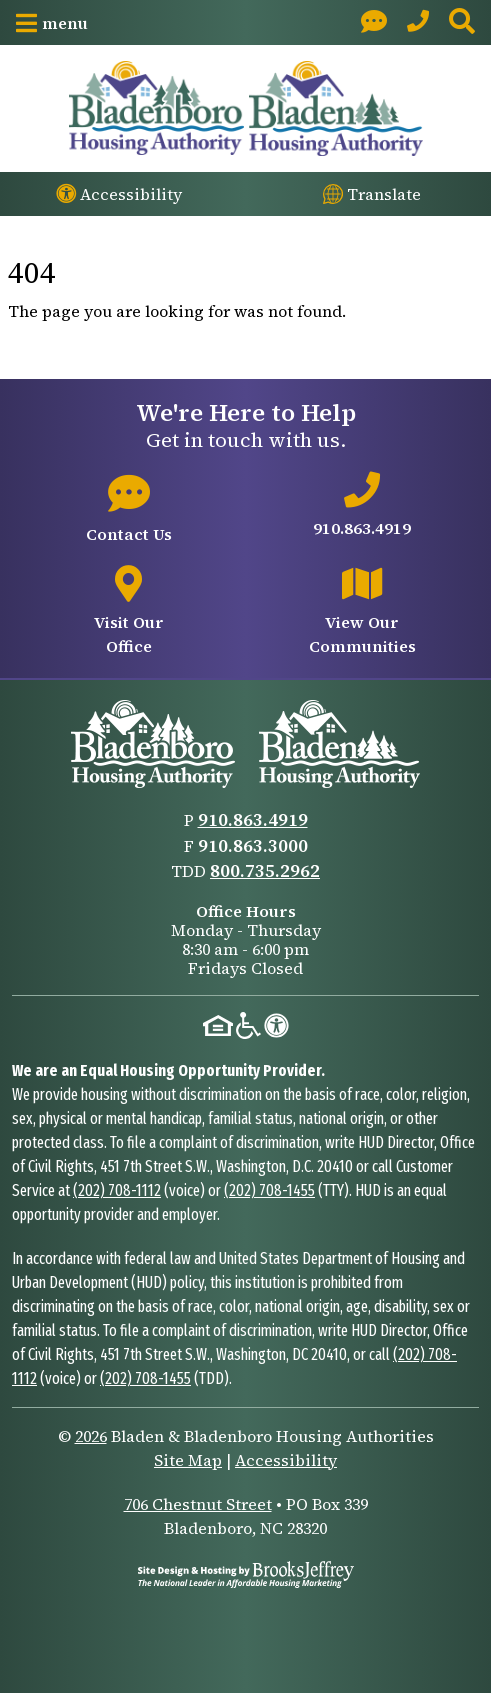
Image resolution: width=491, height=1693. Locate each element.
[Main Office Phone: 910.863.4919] (418, 22)
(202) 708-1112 (117, 1190)
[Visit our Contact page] (374, 22)
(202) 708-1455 (269, 1190)
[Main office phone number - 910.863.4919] (363, 506)
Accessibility (286, 1460)
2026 (91, 1436)
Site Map (188, 1460)
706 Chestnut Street (198, 1504)
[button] (52, 23)
